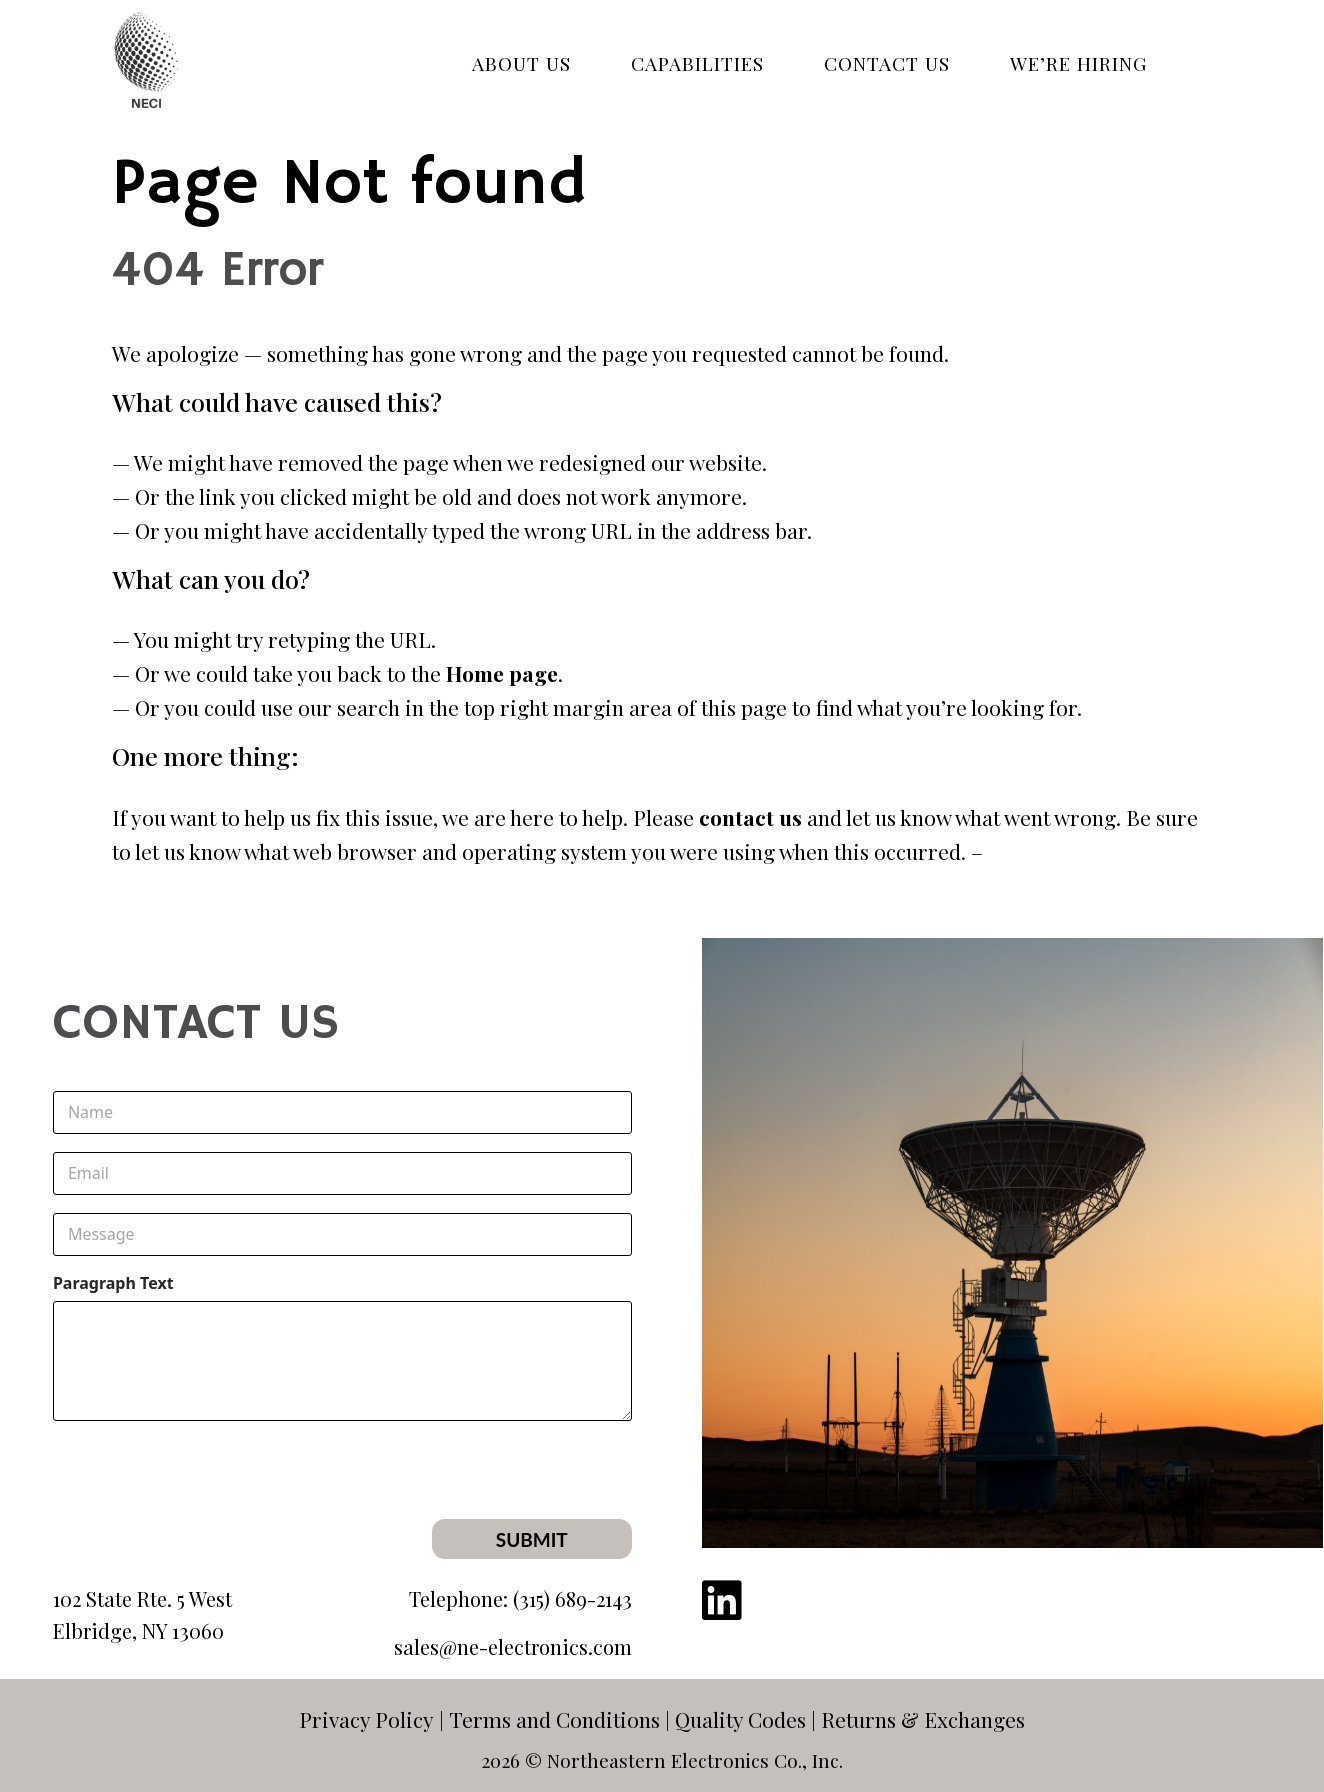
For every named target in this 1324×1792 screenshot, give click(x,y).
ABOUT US (521, 63)
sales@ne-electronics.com (513, 1646)
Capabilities (697, 63)
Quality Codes (740, 1719)
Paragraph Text (113, 1283)
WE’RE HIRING (1078, 63)
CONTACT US (887, 63)
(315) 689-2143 (572, 1598)
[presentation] (480, 1506)
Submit (532, 1539)
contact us (750, 817)
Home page (502, 673)
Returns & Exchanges (923, 1719)
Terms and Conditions (554, 1719)
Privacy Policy (366, 1719)
